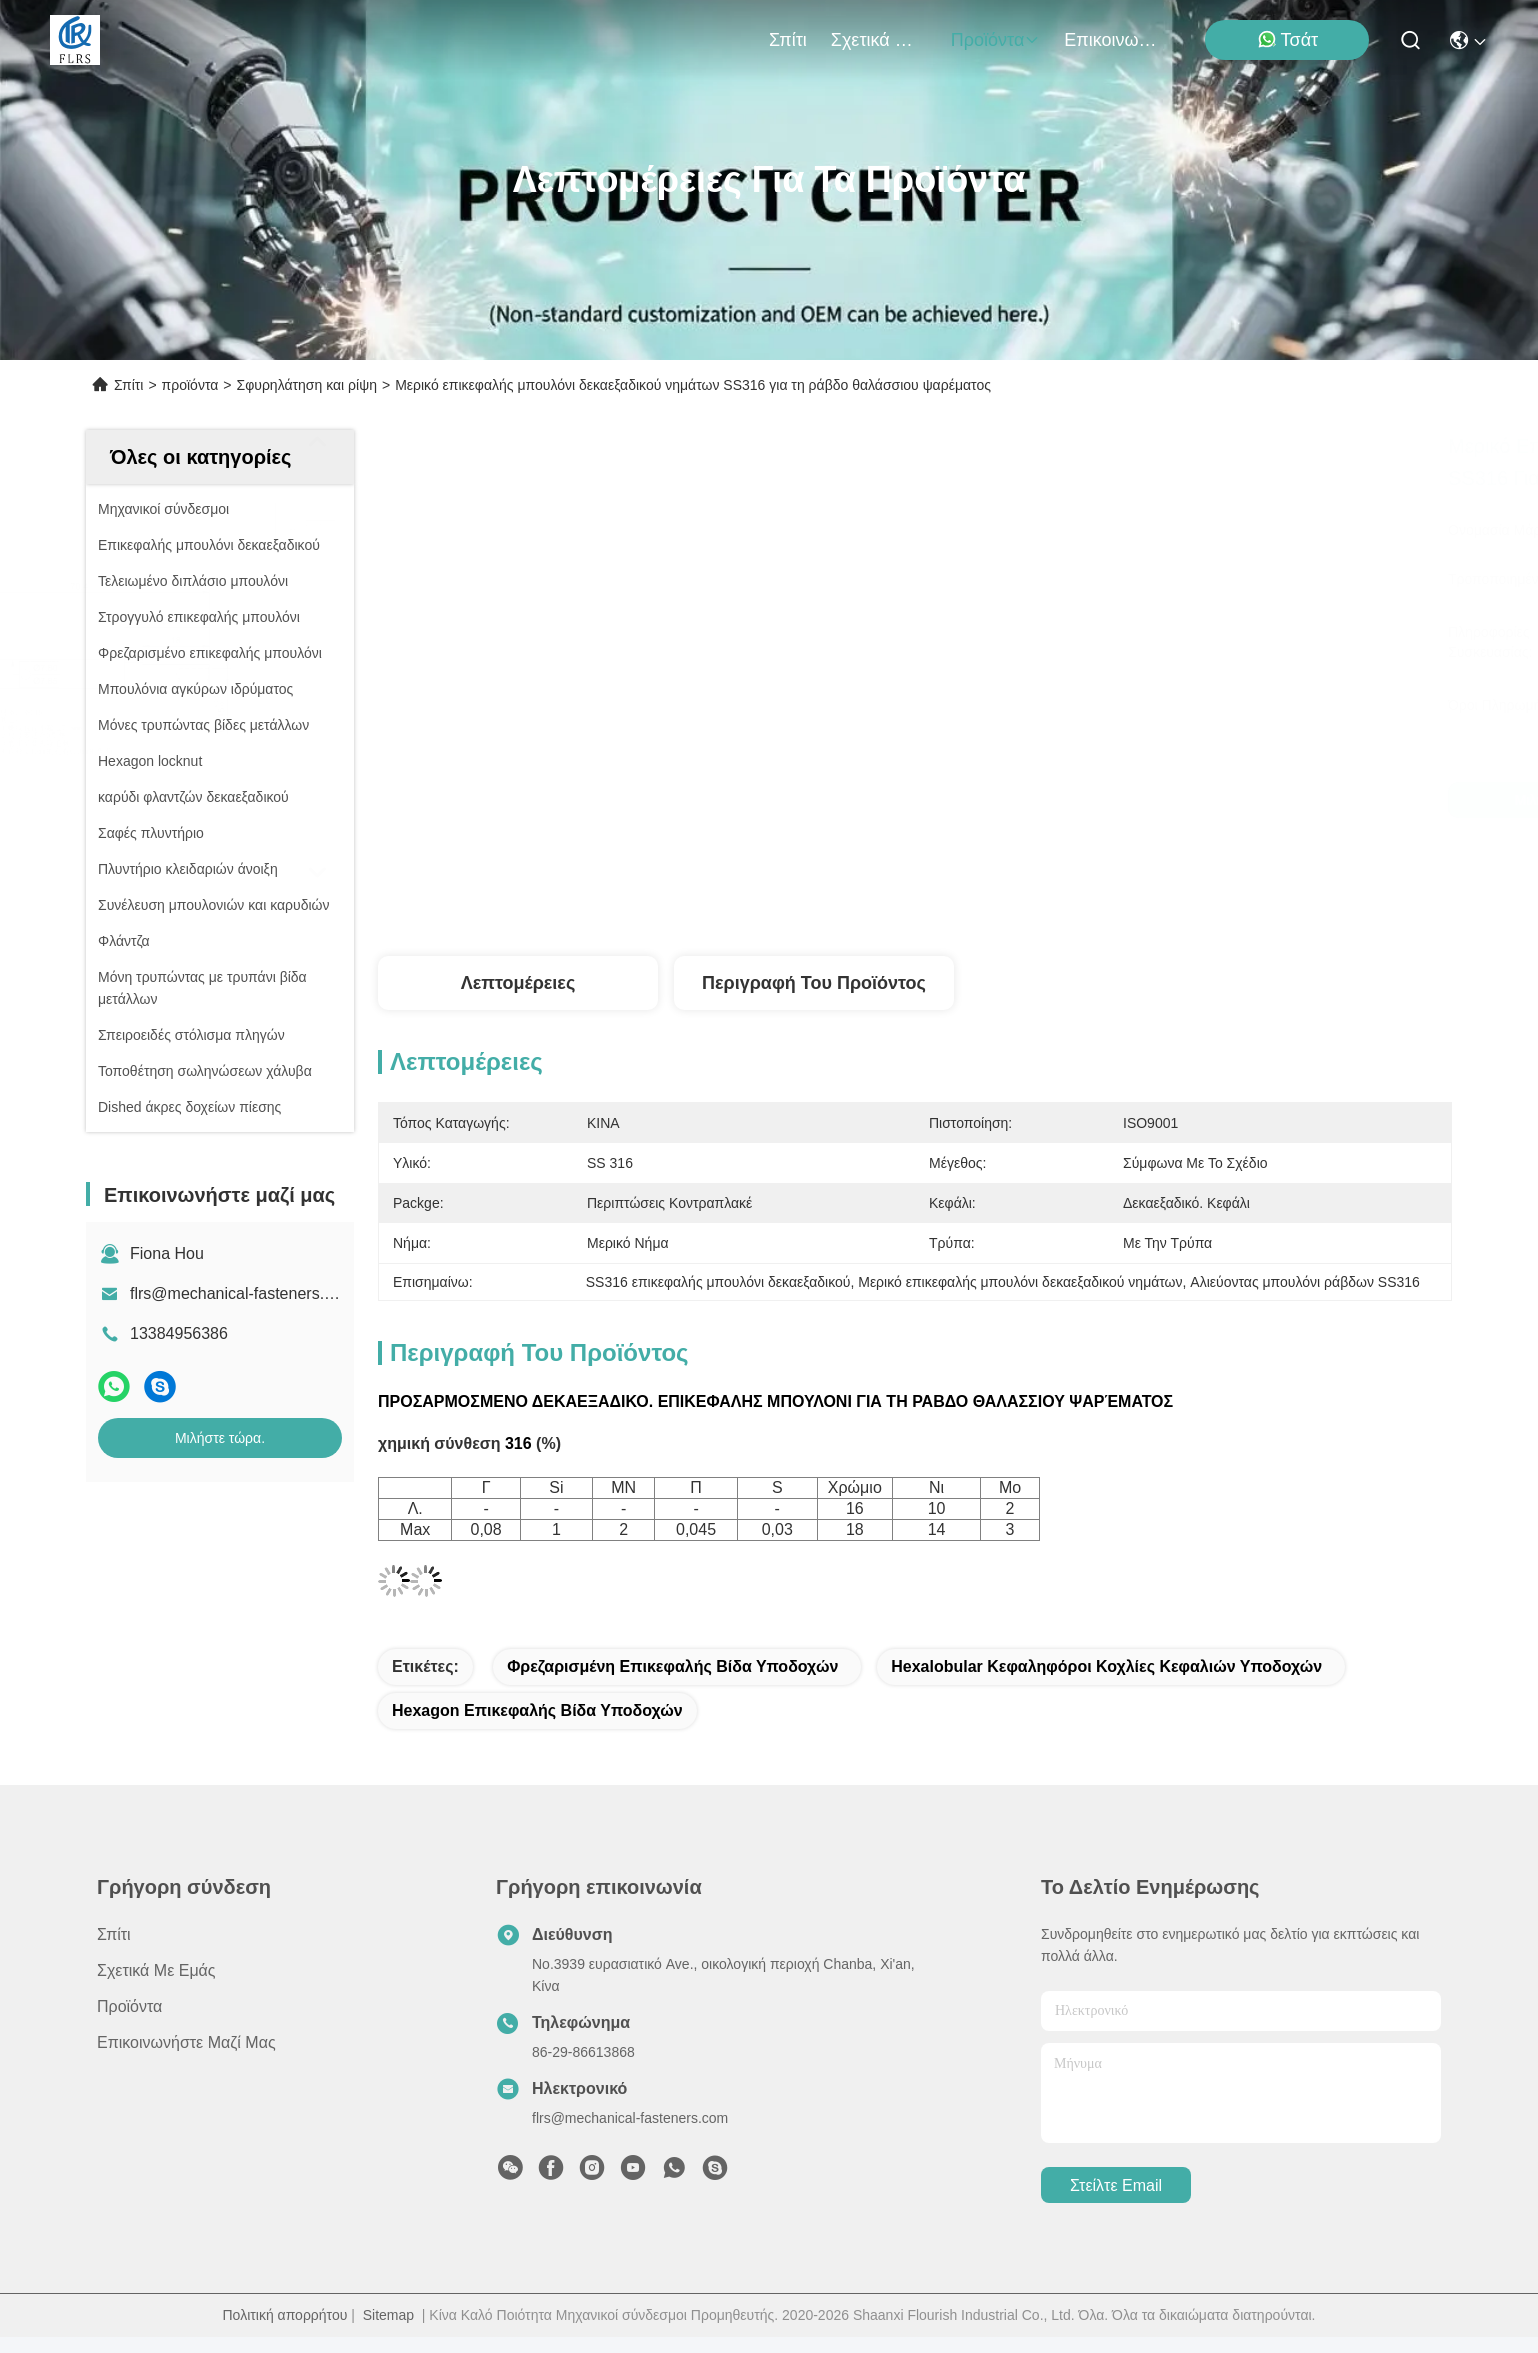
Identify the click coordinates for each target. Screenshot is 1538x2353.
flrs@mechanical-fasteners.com (242, 1293)
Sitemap (388, 2315)
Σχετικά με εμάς (879, 40)
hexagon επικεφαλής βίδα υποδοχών (537, 1710)
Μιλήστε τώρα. (220, 1438)
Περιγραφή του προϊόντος (814, 983)
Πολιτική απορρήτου (285, 2315)
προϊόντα (996, 40)
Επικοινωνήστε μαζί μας (1112, 40)
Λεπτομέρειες (518, 983)
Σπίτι (788, 40)
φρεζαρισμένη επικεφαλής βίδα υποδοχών (672, 1666)
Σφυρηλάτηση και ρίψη (307, 385)
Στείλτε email (1116, 2185)
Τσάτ (1288, 39)
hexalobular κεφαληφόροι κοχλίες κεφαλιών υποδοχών (1106, 1666)
